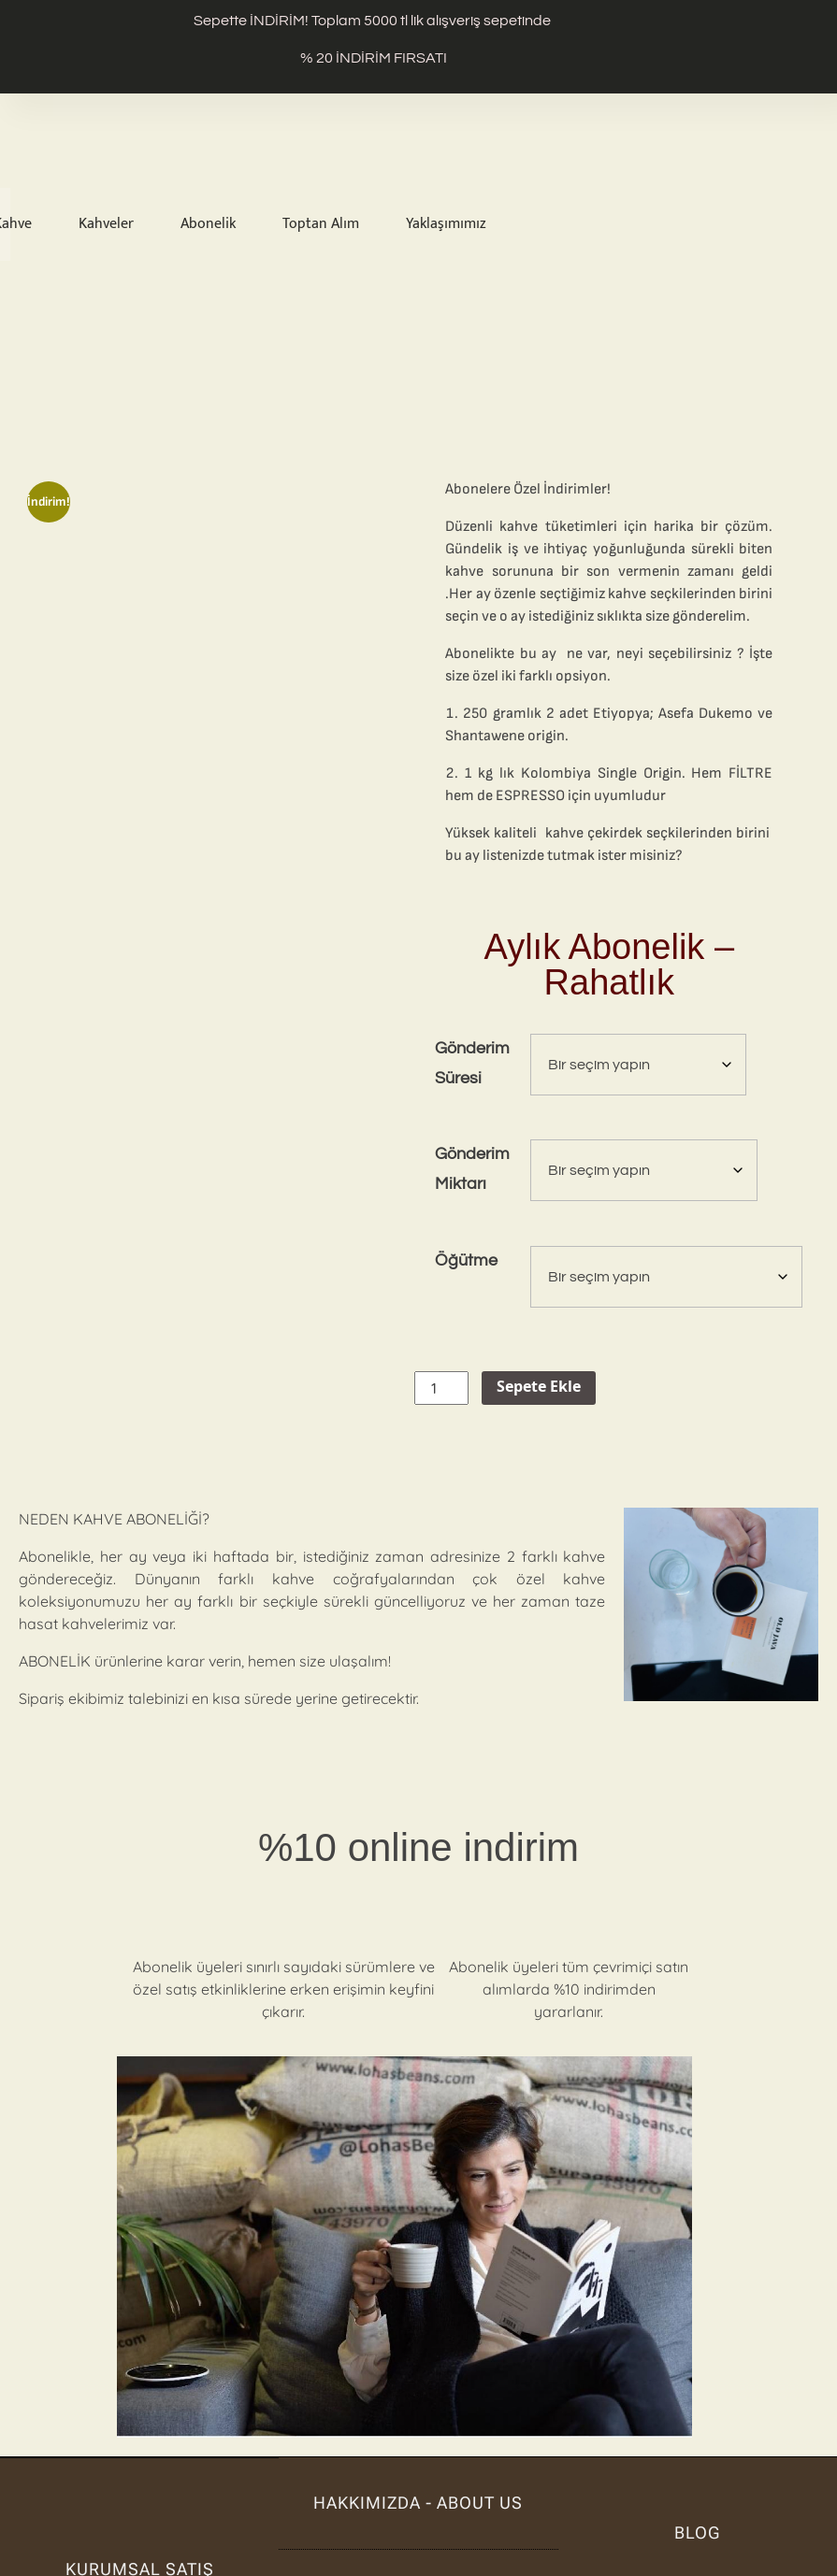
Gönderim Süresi (472, 1063)
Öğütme (466, 1260)
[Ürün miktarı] (441, 1388)
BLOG (697, 2532)
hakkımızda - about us (418, 2502)
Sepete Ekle (539, 1387)
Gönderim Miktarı (472, 1169)
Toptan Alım (320, 224)
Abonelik (208, 224)
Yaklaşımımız (446, 224)
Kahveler (106, 224)
